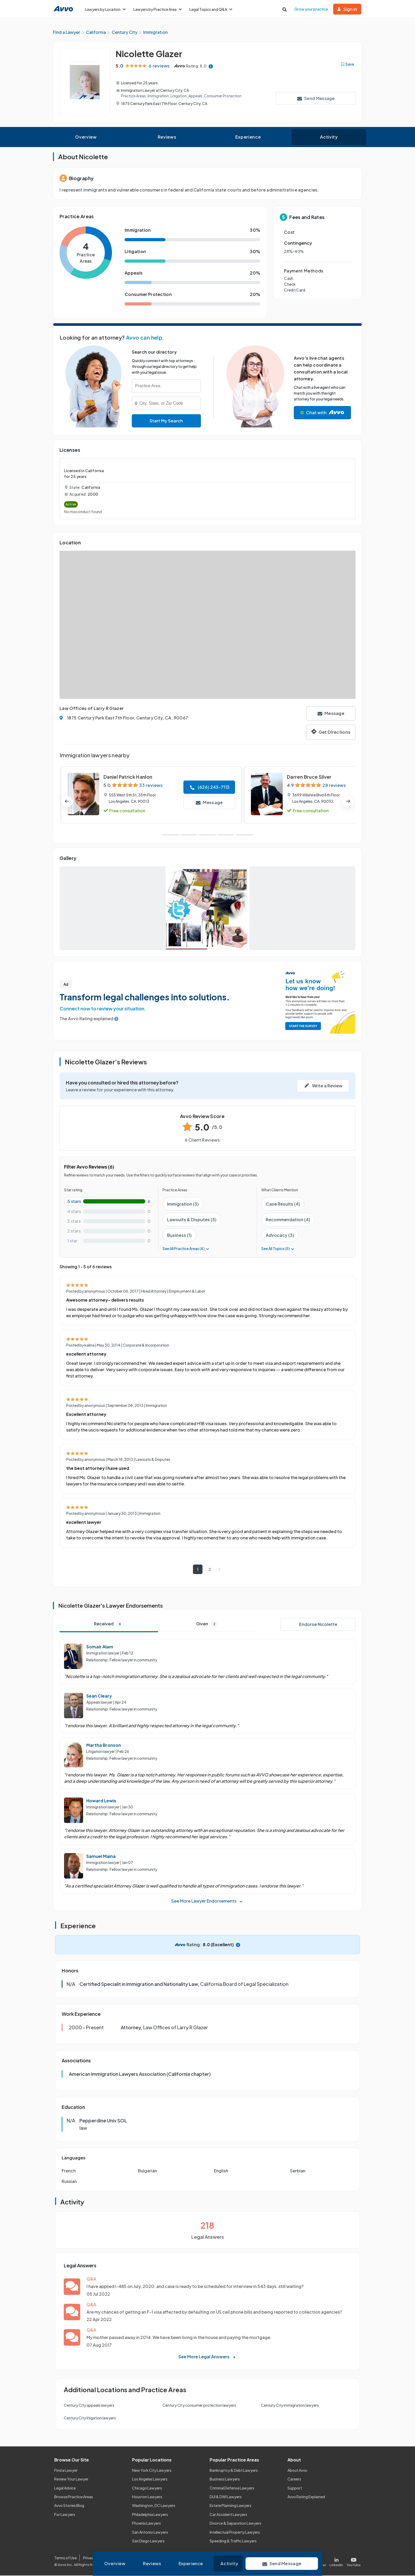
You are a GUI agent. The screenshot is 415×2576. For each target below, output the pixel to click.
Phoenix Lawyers (146, 2523)
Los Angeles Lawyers (150, 2479)
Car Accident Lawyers (228, 2515)
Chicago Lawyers (147, 2488)
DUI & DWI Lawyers (226, 2497)
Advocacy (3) (280, 1235)
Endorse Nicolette (318, 1624)
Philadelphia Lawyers (150, 2515)
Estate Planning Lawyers (230, 2506)
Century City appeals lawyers (89, 2405)
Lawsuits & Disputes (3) (191, 1220)
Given (207, 1624)
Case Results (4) (283, 1204)
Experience (248, 137)
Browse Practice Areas (73, 2497)
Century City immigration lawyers (290, 2405)
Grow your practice (311, 9)
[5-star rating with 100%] (109, 1202)
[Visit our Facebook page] (298, 2561)
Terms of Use (65, 2558)
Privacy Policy (95, 2558)
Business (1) (179, 1235)
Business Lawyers (225, 2479)
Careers (294, 2479)
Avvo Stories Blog (69, 2506)
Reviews (167, 137)
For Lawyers (64, 2515)
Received (109, 1624)
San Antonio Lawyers (150, 2532)
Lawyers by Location (105, 9)
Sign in (347, 9)
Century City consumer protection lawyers (199, 2405)
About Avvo (297, 2470)
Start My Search (166, 421)
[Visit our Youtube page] (353, 2561)
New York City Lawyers (152, 2470)
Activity (329, 137)
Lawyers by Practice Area (157, 9)
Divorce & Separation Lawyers (235, 2523)
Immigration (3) (183, 1204)
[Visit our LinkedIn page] (336, 2561)
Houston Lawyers (147, 2497)
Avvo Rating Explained (306, 2497)
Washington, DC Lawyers (153, 2506)
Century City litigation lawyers (90, 2418)
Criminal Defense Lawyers (232, 2488)
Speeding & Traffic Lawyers (233, 2541)
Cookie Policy (125, 2558)
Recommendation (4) (288, 1220)
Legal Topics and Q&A (211, 9)
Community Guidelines (163, 2558)
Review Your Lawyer (71, 2479)
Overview (86, 137)
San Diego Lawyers (148, 2541)
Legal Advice (65, 2488)
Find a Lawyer (66, 2470)
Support (294, 2488)
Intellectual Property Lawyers (235, 2532)
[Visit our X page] (318, 2561)
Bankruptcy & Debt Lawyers (234, 2470)
